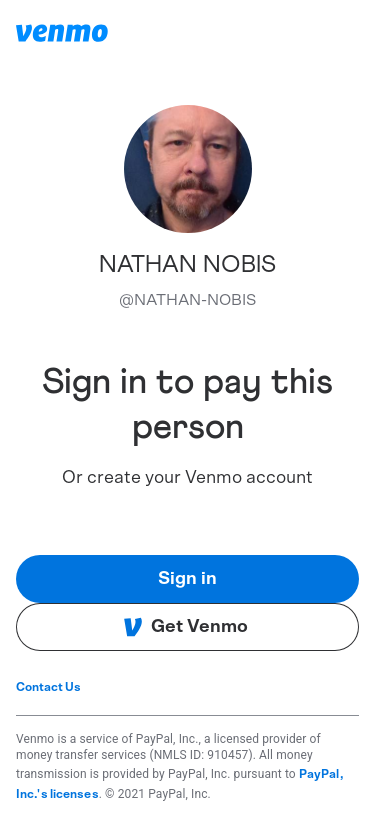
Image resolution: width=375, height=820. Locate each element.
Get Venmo (185, 627)
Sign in (187, 579)
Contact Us (48, 687)
